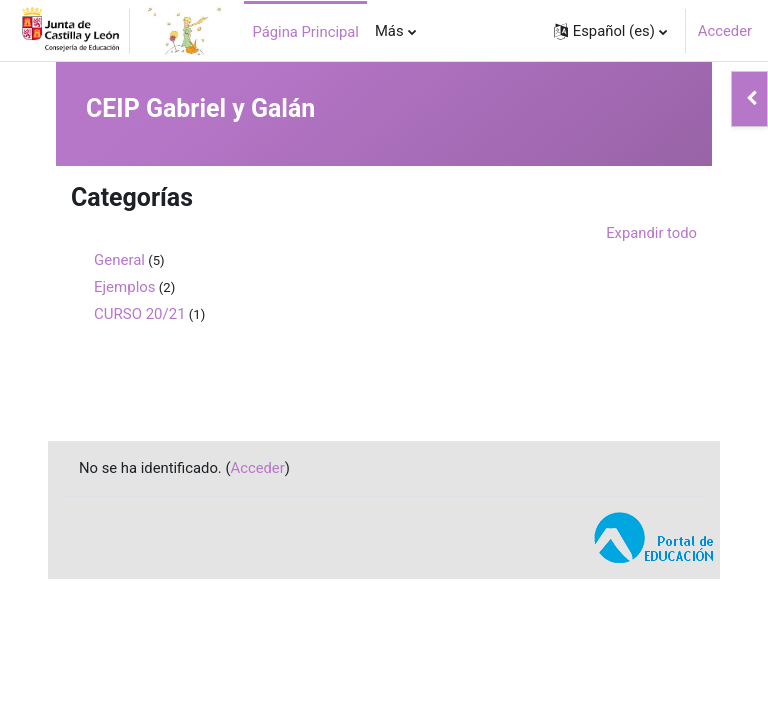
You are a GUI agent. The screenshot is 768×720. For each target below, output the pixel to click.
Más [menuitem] (389, 31)
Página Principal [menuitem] (305, 32)
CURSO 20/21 (140, 314)
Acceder (725, 31)
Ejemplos (125, 287)
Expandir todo (651, 233)
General (119, 260)
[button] (610, 31)
